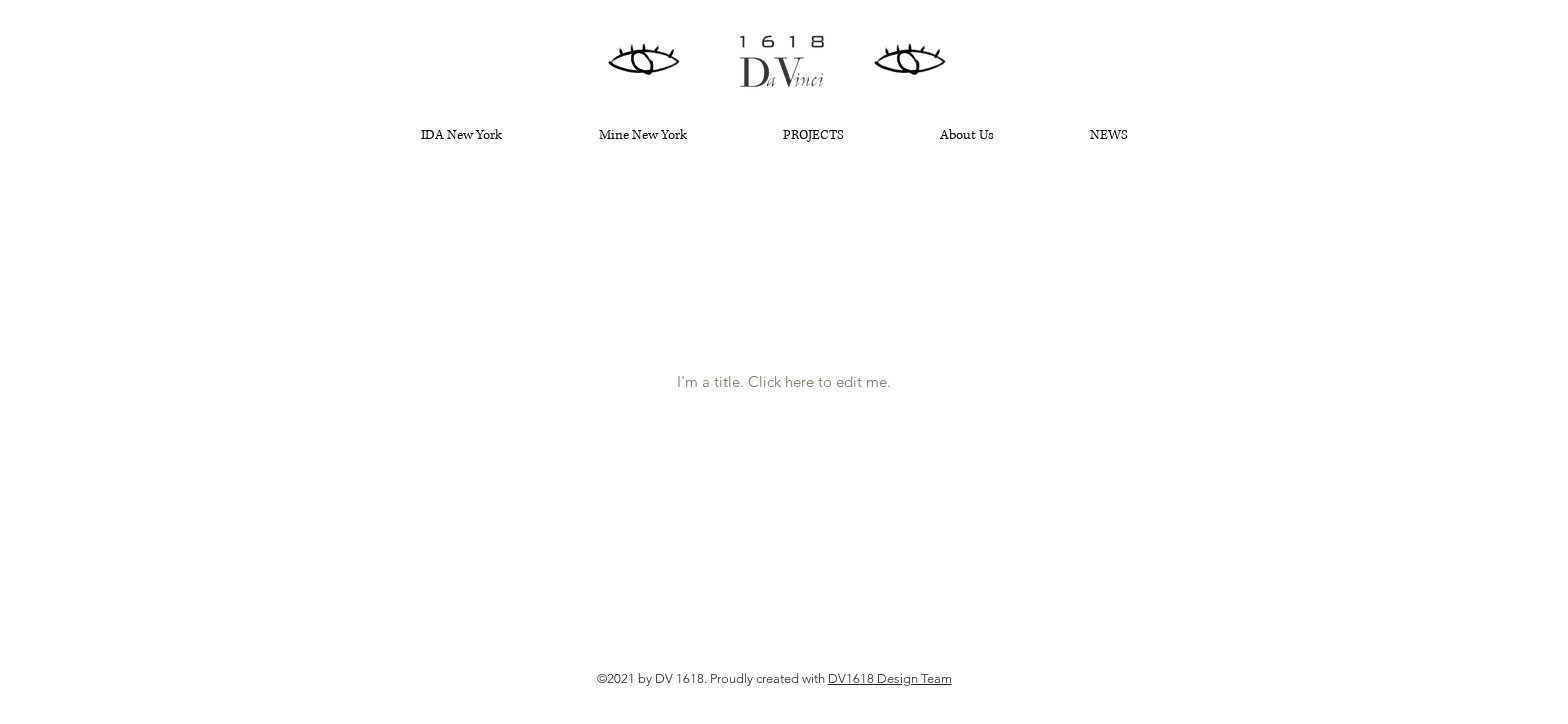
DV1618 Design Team (890, 678)
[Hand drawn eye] (644, 61)
